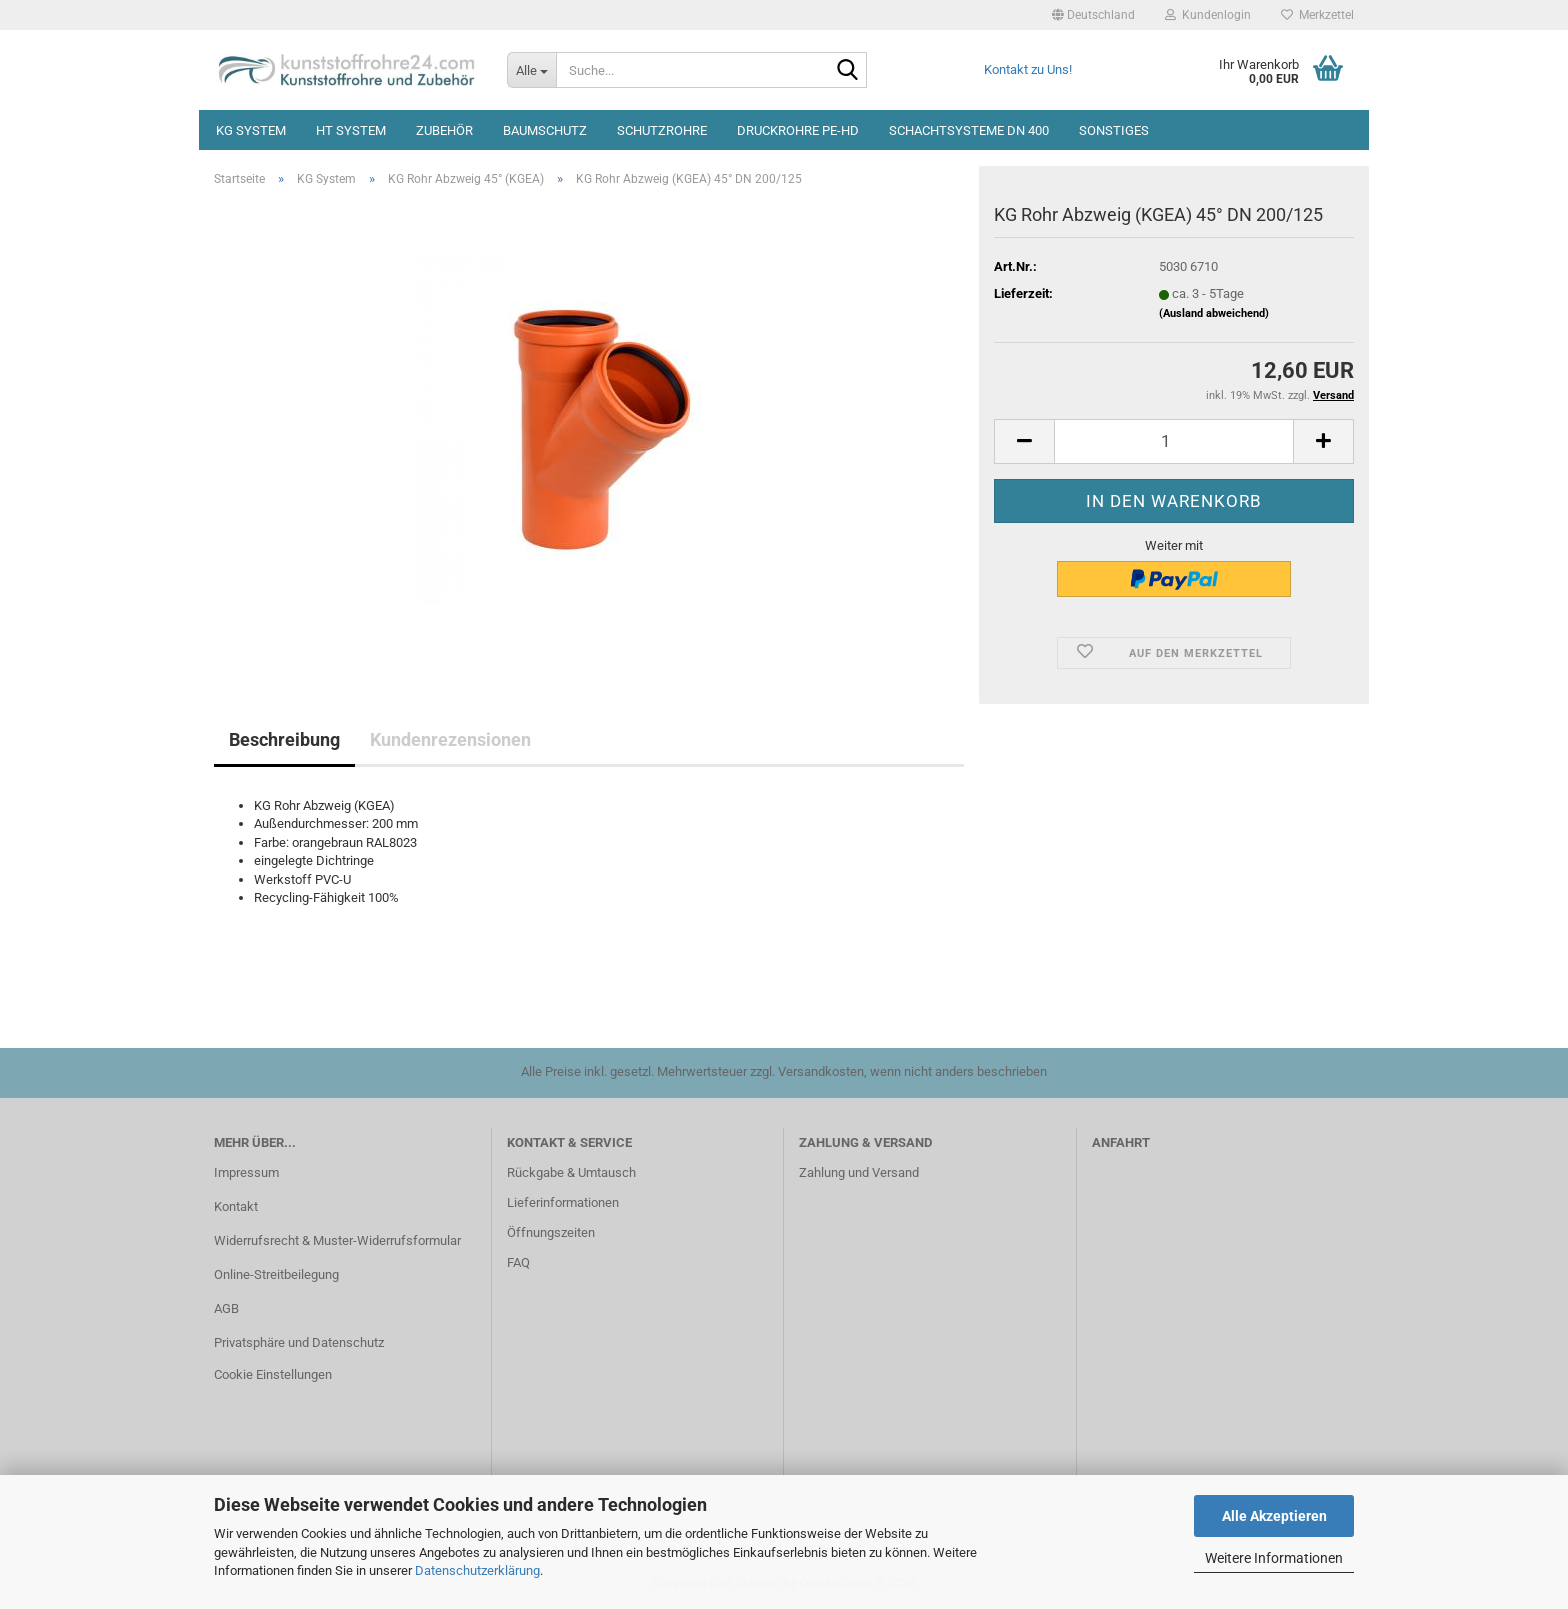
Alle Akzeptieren (1274, 1516)
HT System (351, 130)
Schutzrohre (662, 130)
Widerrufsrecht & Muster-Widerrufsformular (337, 1240)
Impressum (246, 1172)
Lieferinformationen (563, 1202)
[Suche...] (531, 70)
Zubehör (444, 130)
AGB (226, 1308)
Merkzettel (1317, 15)
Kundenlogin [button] (1208, 15)
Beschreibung (284, 739)
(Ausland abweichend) (1214, 313)
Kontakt (236, 1206)
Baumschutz (545, 130)
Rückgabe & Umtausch (571, 1172)
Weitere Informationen (1274, 1558)
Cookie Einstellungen (273, 1374)
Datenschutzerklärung (477, 1570)
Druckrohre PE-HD (798, 130)
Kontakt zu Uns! (1028, 69)
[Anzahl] (1174, 441)
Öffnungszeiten (551, 1232)
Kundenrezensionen (450, 739)
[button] (1093, 15)
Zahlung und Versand (859, 1172)
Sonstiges (1114, 130)
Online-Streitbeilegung (276, 1274)
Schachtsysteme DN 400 (969, 130)
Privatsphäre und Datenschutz (299, 1342)
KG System (251, 130)
